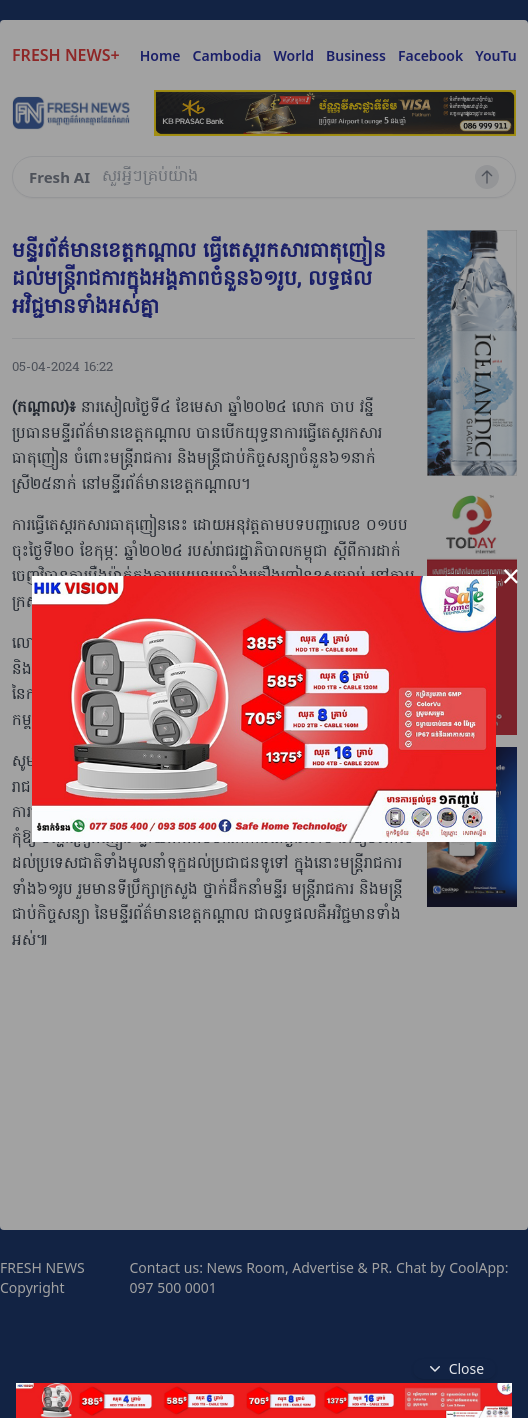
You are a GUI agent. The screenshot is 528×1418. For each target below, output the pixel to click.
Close (455, 1369)
